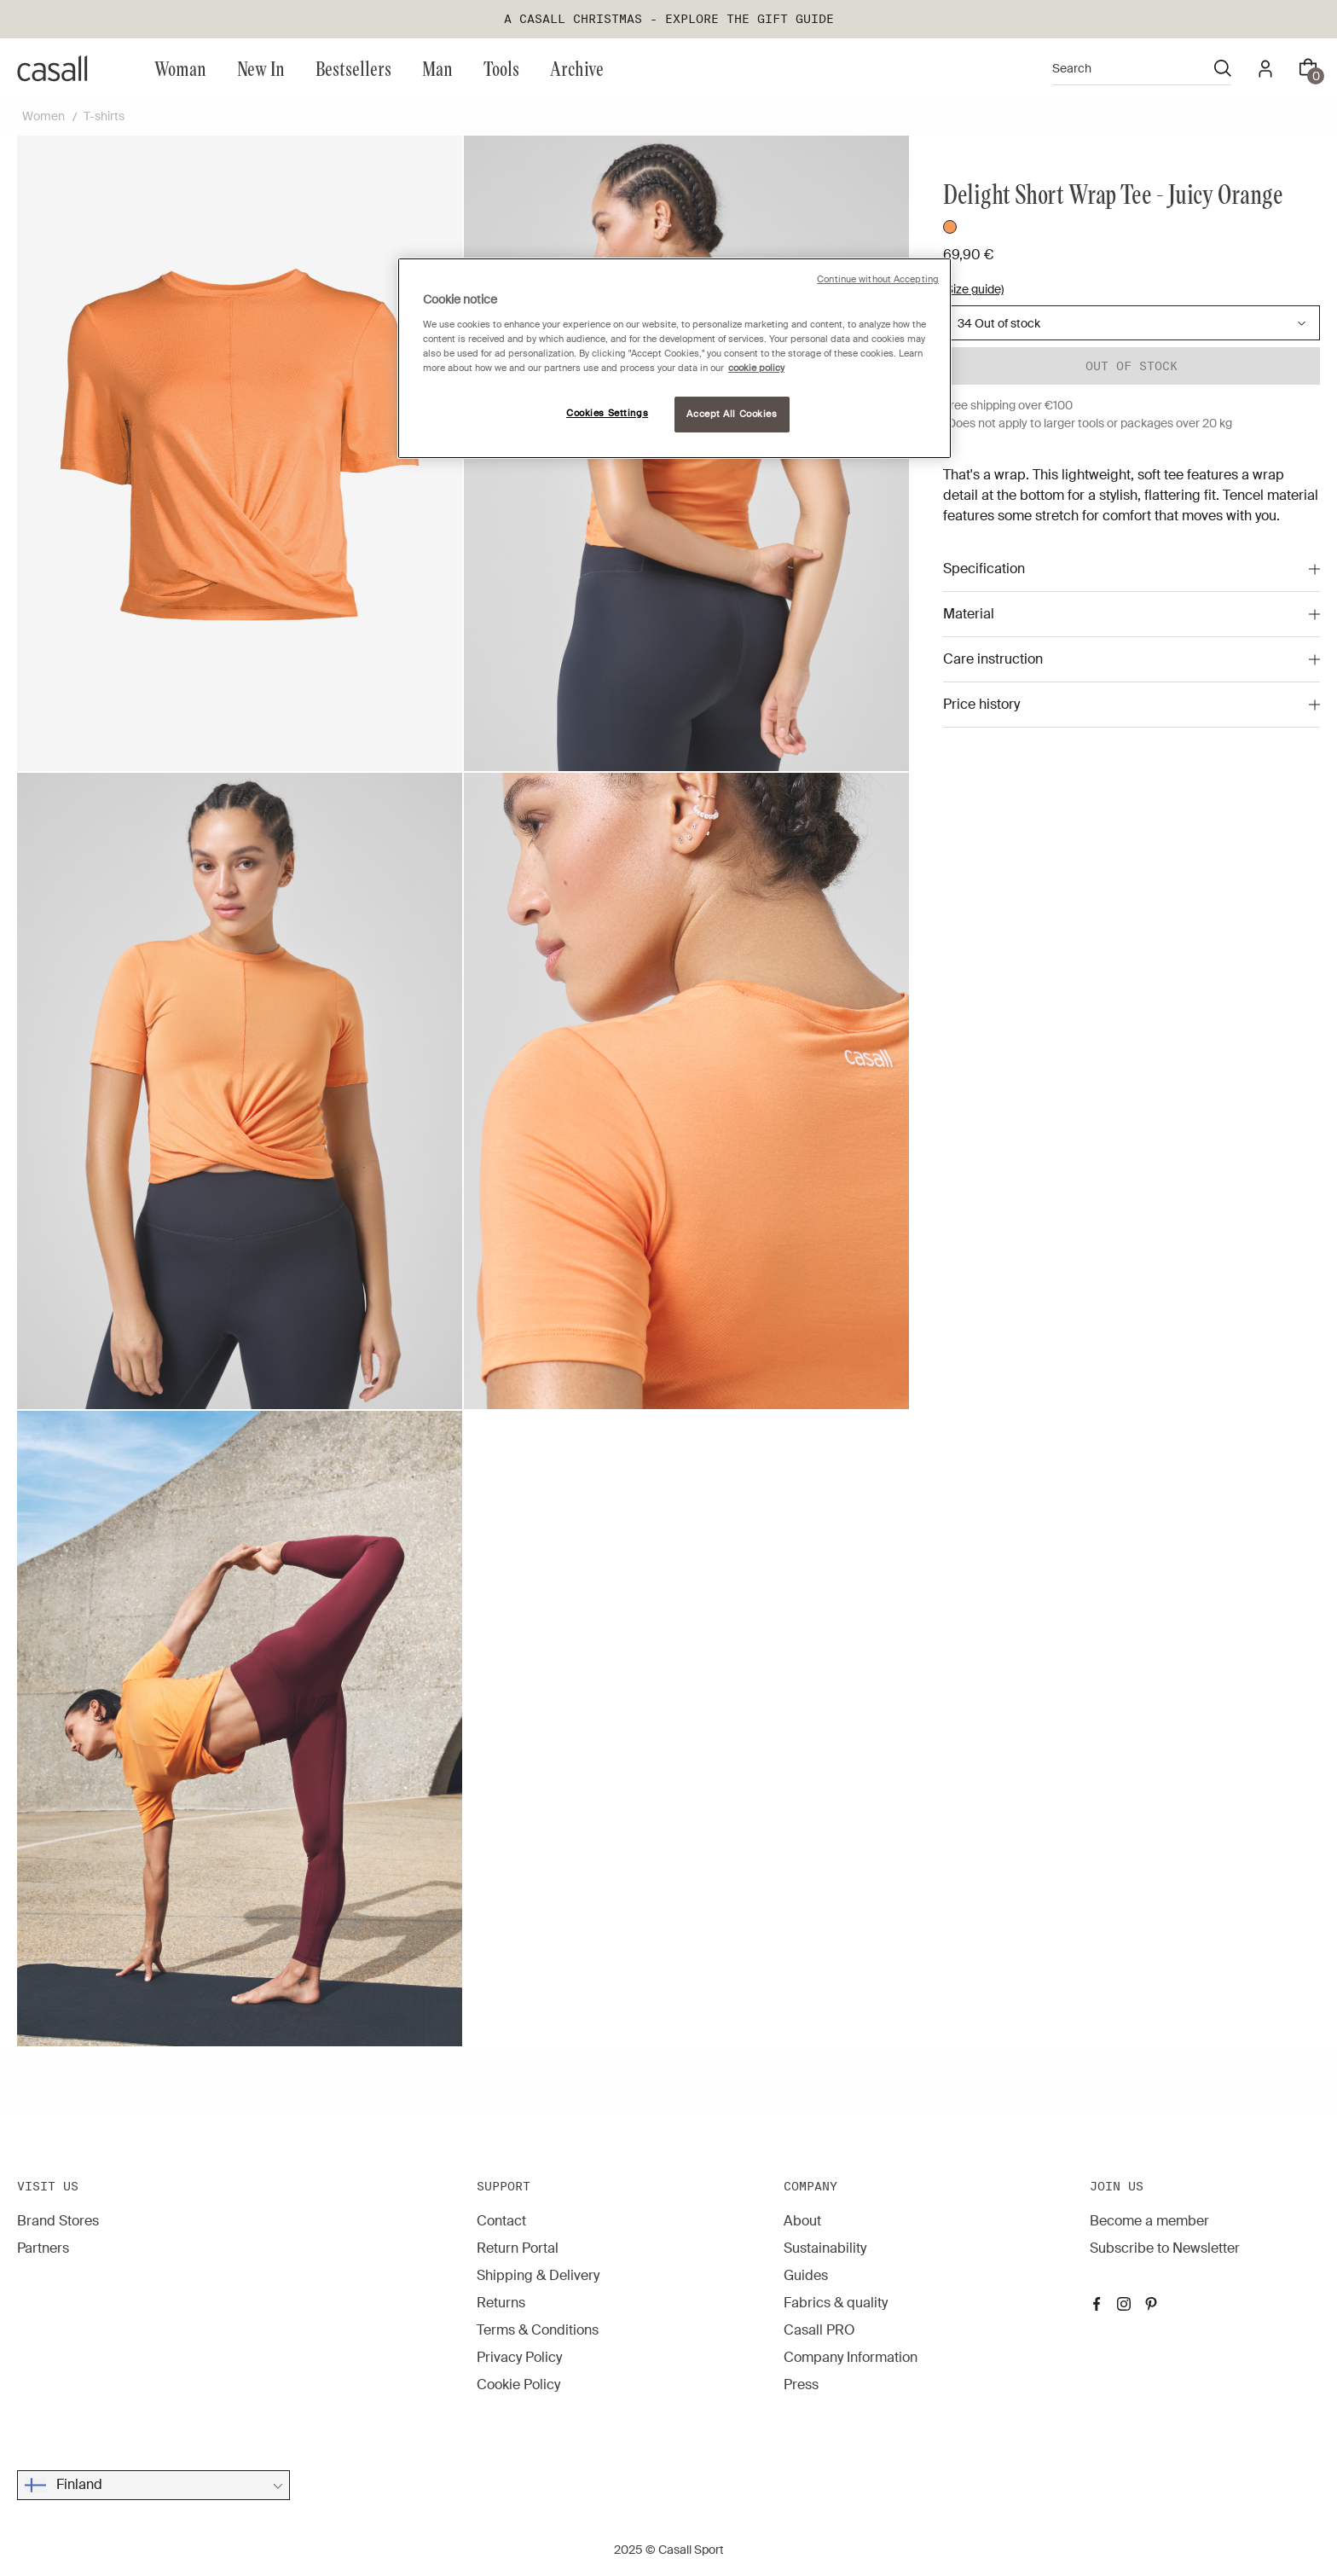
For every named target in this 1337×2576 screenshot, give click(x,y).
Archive (577, 68)
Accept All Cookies (731, 414)
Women (43, 116)
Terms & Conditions (538, 2330)
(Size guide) (973, 289)
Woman (180, 68)
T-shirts (104, 116)
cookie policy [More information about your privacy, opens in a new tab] (756, 368)
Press (801, 2384)
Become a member (1149, 2221)
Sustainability (825, 2248)
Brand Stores (58, 2221)
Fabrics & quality (836, 2303)
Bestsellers (353, 68)
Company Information (850, 2357)
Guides (806, 2275)
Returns (501, 2303)
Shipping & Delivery (538, 2275)
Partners (43, 2248)
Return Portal (518, 2248)
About (802, 2221)
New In (261, 68)
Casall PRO (819, 2330)
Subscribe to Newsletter (1165, 2248)
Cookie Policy (518, 2384)
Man (437, 68)
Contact (501, 2221)
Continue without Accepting (878, 279)
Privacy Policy (519, 2357)
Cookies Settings (607, 413)
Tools (501, 68)
